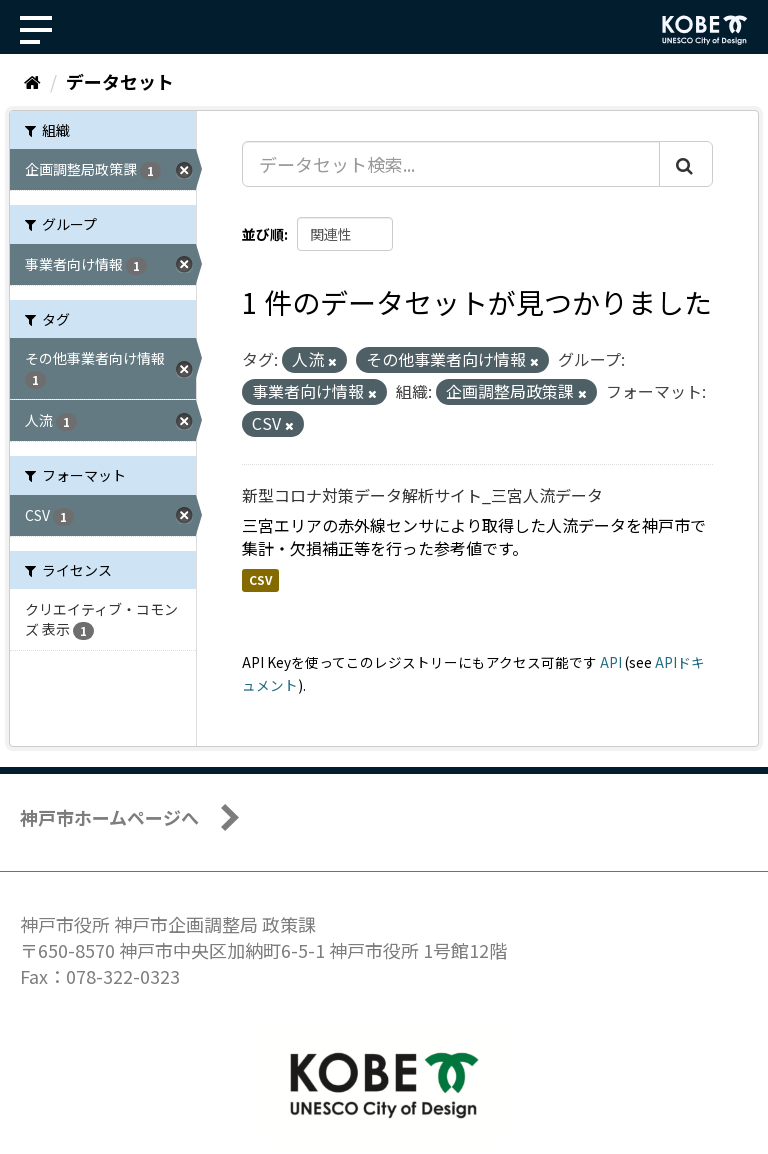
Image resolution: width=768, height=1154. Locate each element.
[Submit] (686, 164)
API (611, 662)
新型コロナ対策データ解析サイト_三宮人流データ (422, 495)
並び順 (263, 234)
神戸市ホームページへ (109, 817)
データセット (120, 81)
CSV (260, 580)
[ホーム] (32, 81)
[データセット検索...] (451, 164)
